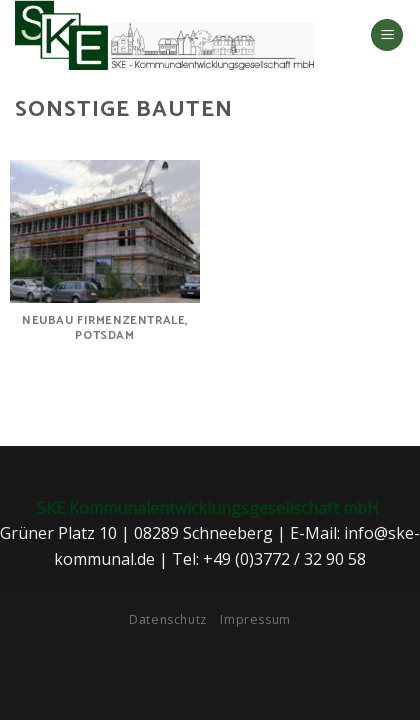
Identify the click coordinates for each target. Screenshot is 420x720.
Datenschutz (168, 619)
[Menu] (387, 35)
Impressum (255, 619)
